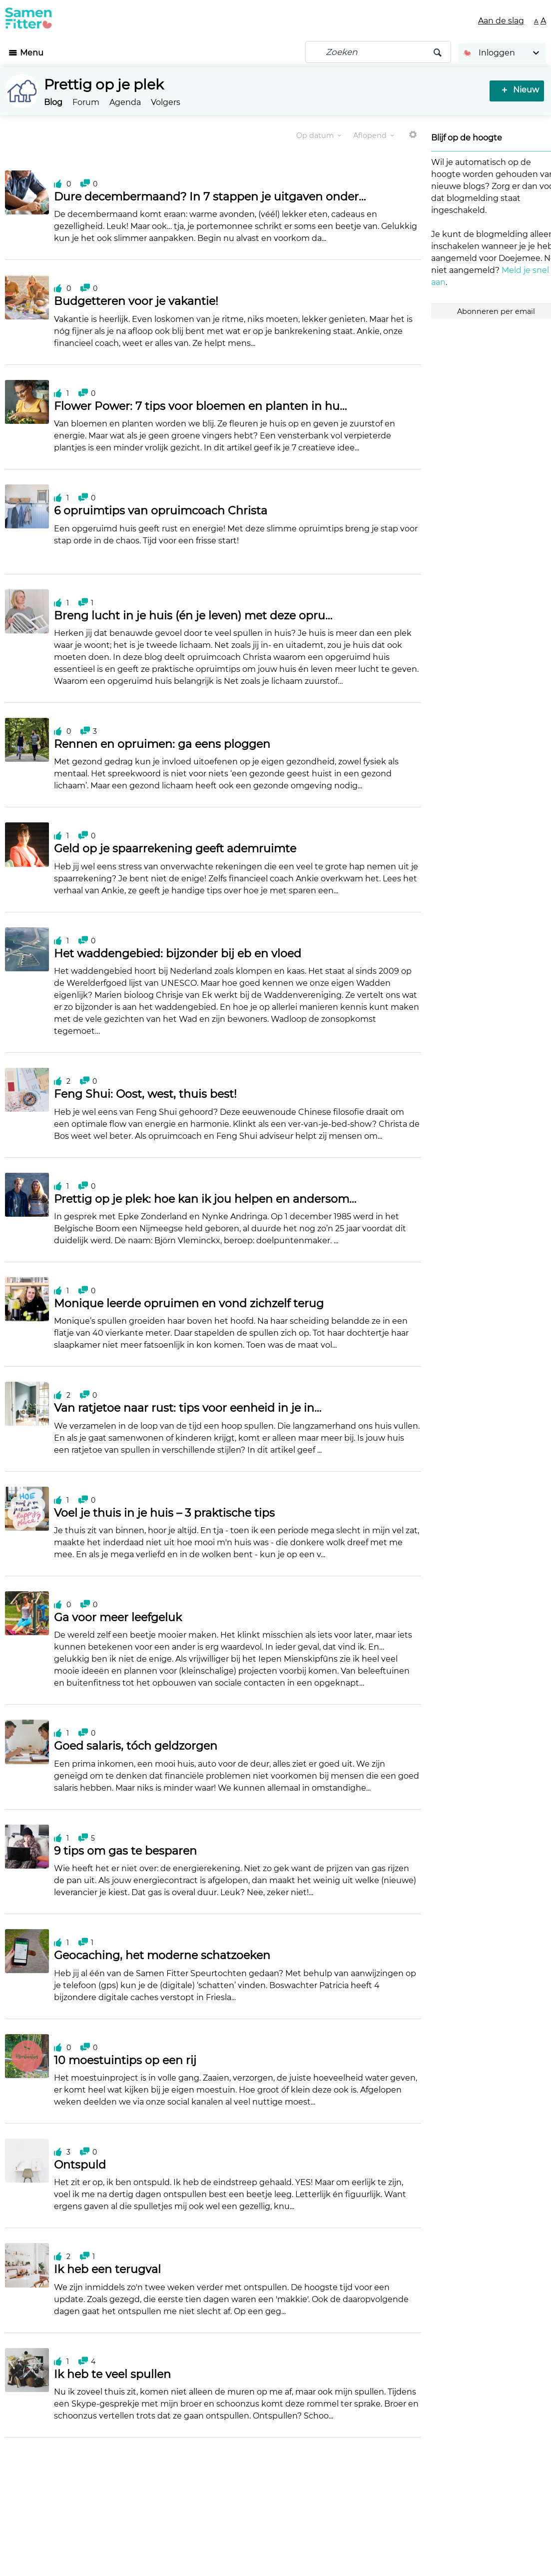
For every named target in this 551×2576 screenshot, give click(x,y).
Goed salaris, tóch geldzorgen (135, 1746)
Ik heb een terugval (107, 2269)
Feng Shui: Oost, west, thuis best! (145, 1094)
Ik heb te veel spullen (112, 2374)
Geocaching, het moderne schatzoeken (162, 1955)
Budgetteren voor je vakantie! (136, 301)
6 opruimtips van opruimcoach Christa (160, 510)
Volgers (165, 102)
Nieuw (524, 89)
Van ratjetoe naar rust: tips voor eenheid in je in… (187, 1408)
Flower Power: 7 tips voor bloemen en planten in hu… (200, 406)
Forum (85, 102)
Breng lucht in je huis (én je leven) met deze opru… (193, 615)
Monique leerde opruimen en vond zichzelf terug (189, 1303)
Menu (31, 52)
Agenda (125, 102)
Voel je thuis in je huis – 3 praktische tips (164, 1513)
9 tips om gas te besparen (125, 1851)
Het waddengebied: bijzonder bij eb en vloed (177, 953)
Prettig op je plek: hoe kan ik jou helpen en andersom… (205, 1199)
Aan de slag (501, 20)
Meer (412, 138)
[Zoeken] (378, 52)
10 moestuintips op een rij (125, 2060)
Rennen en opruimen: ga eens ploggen (162, 744)
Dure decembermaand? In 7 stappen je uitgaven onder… (210, 196)
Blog (53, 102)
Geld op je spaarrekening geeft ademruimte (175, 848)
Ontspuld (80, 2165)
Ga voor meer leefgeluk (118, 1617)
